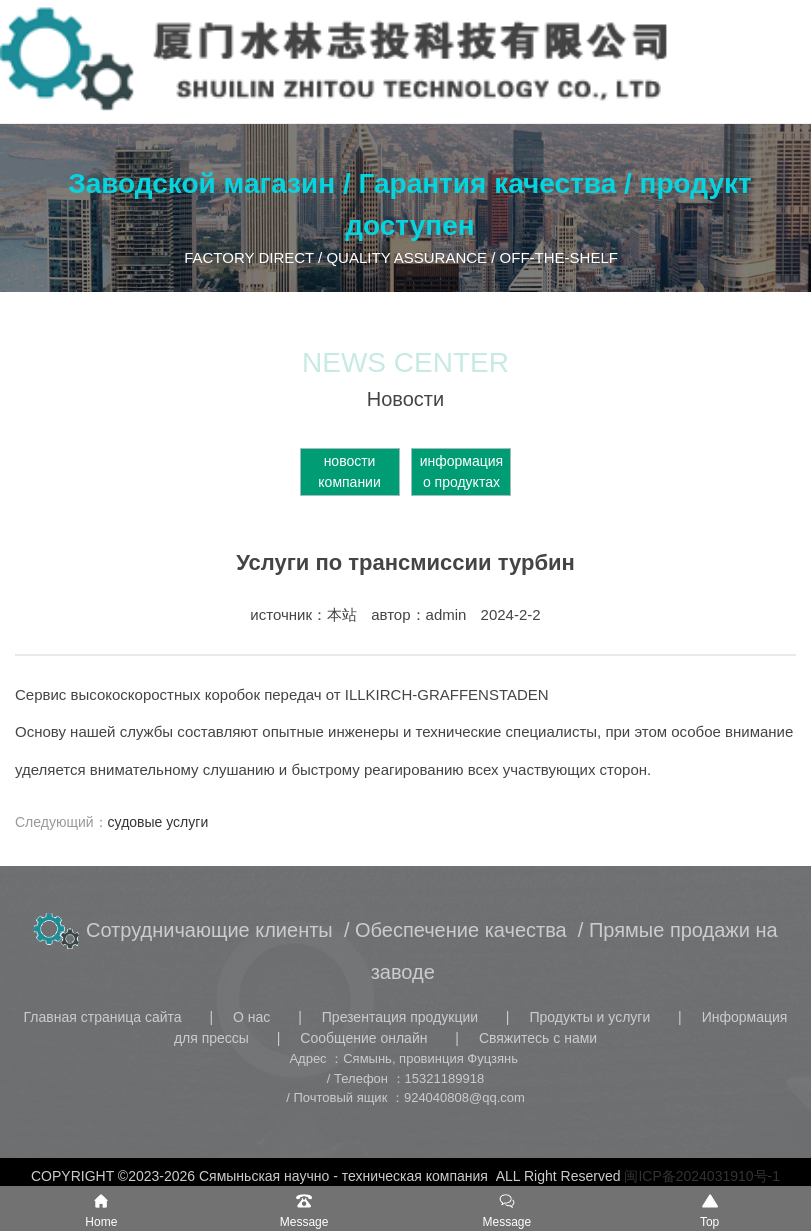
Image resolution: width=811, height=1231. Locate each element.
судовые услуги (158, 822)
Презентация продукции (402, 1017)
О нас (253, 1017)
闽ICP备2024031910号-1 (702, 1176)
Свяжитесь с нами (538, 1038)
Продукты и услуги (591, 1017)
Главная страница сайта (105, 1017)
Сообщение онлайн (365, 1038)
